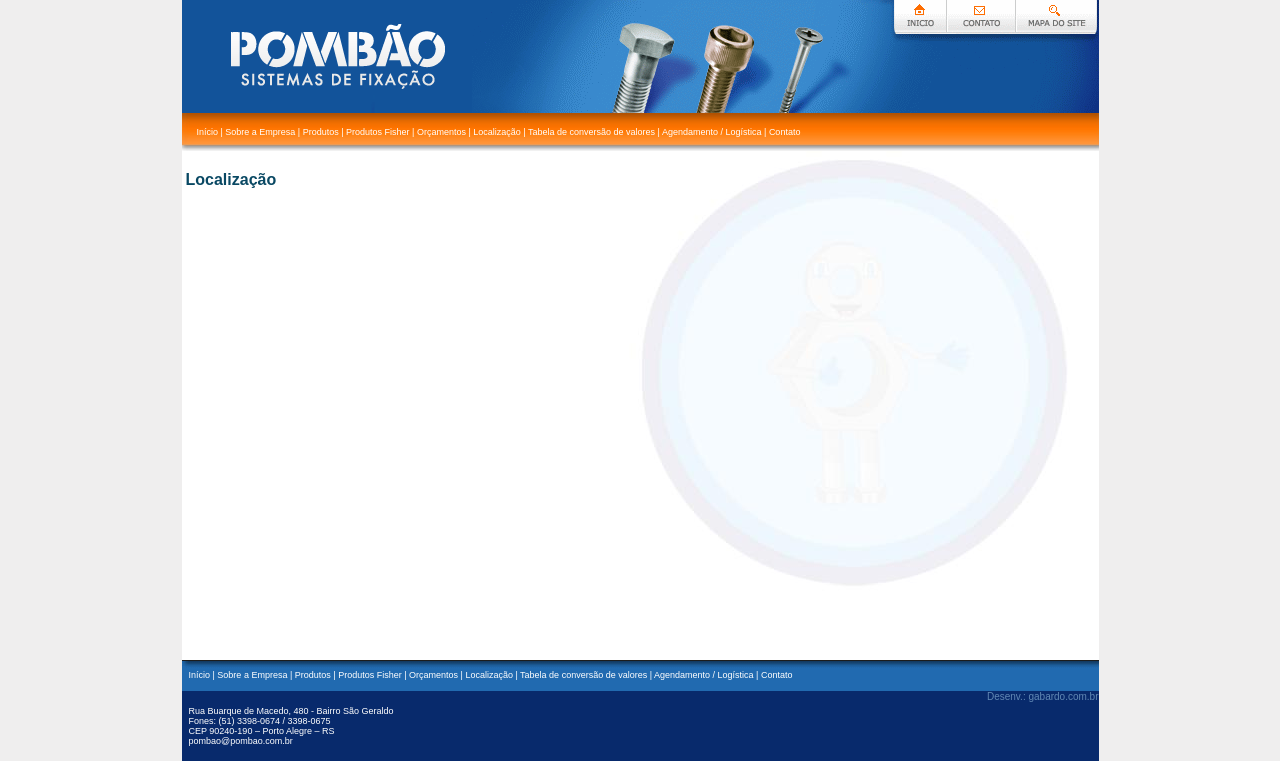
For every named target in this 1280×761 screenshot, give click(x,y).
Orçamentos (441, 132)
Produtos (321, 132)
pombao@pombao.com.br (241, 741)
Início (207, 132)
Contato (785, 132)
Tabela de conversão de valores (591, 132)
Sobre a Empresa (260, 132)
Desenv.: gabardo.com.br (1043, 696)
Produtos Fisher (378, 132)
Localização (497, 132)
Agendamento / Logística (713, 132)
